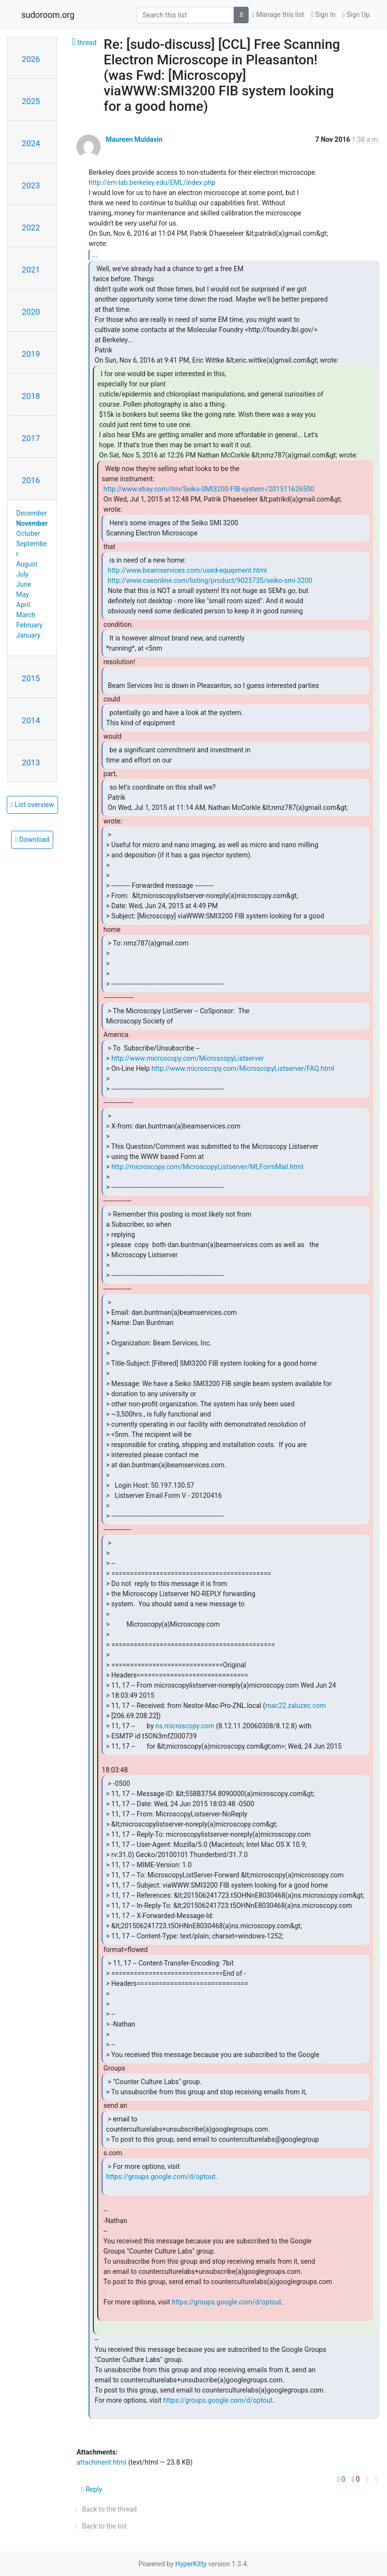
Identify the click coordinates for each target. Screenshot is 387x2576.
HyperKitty (191, 2564)
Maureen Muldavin (134, 139)
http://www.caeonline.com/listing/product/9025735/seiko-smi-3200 (210, 580)
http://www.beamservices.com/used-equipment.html (187, 570)
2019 (31, 354)
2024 (31, 143)
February (29, 625)
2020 (31, 312)
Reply (91, 2489)
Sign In (323, 14)
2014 (31, 720)
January (28, 635)
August (27, 564)
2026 (31, 59)
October (28, 533)
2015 (31, 678)
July (22, 574)
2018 (31, 396)
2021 (31, 269)
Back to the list (99, 2526)
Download (32, 839)
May (22, 594)
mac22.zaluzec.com (295, 1705)
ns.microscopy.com (184, 1726)
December (31, 513)
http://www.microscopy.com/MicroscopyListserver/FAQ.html (242, 1068)
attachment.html (101, 2462)
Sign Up (356, 14)
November (32, 523)
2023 (31, 185)
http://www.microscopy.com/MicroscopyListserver (187, 1058)
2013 (31, 762)
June (23, 584)
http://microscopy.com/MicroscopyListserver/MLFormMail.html (207, 1167)
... (94, 254)
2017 (31, 438)
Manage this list (278, 14)
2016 (31, 480)
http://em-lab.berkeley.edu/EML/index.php (152, 182)
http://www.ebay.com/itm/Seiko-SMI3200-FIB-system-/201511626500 (209, 489)
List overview (32, 804)
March (26, 615)
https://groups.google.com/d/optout (160, 2176)
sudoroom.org (47, 15)
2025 (31, 101)
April (23, 605)
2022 (31, 227)
